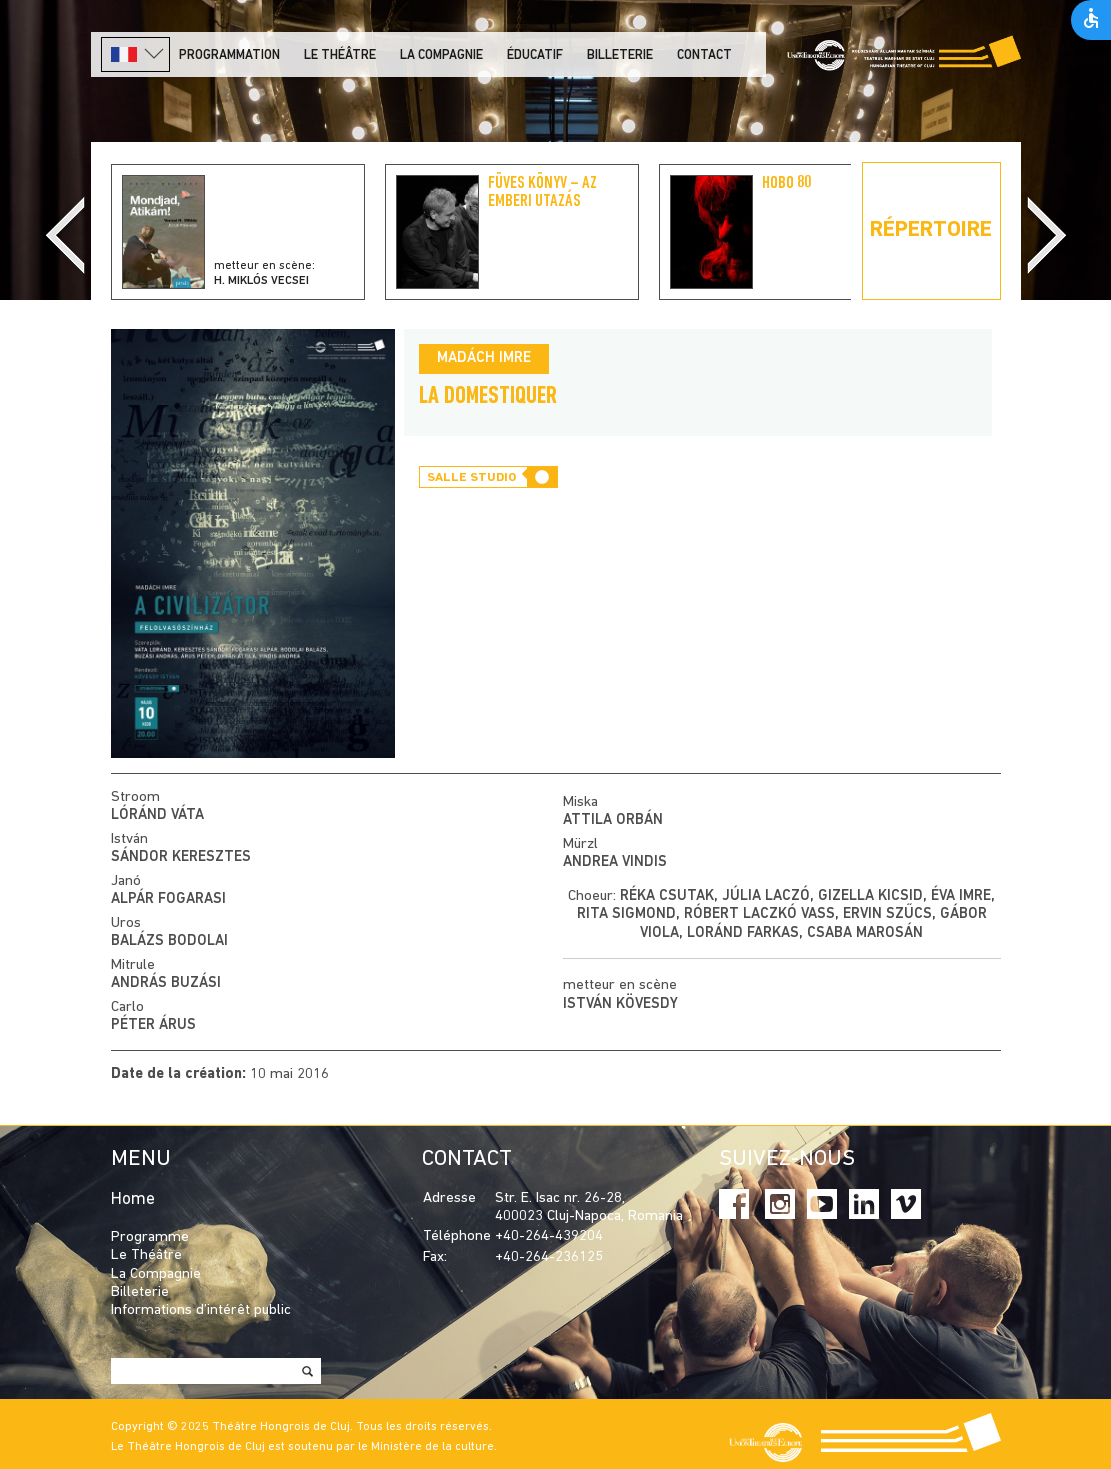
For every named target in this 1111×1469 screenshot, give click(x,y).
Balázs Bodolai (169, 941)
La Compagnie (441, 55)
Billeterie (620, 55)
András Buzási (166, 983)
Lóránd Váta (157, 815)
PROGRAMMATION (229, 55)
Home (133, 1199)
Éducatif (535, 55)
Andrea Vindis (615, 862)
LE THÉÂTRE (340, 55)
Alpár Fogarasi (168, 899)
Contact (704, 55)
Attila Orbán (613, 820)
